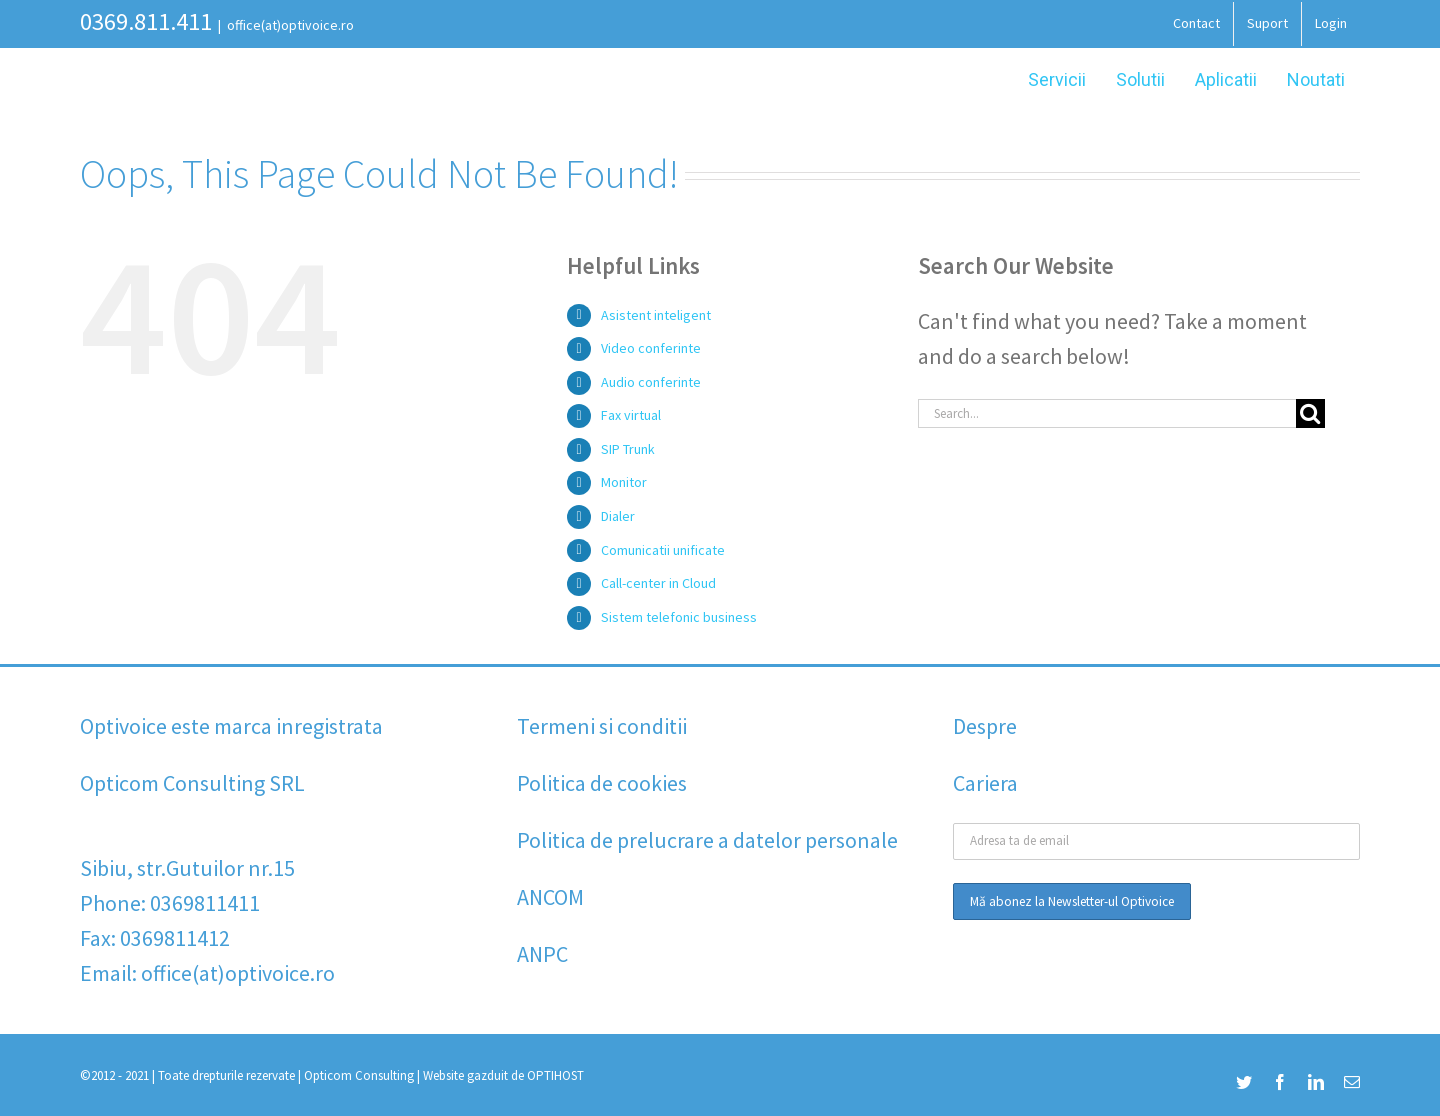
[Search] (1310, 413)
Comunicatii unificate (663, 550)
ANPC (542, 954)
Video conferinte (651, 348)
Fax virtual (631, 415)
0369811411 (205, 903)
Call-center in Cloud (658, 583)
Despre (985, 726)
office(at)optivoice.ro (290, 25)
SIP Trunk (628, 449)
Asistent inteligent (656, 315)
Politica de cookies (602, 783)
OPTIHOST (555, 1075)
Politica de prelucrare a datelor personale (707, 840)
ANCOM (550, 897)
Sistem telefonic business (679, 617)
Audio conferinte (651, 382)
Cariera (985, 783)
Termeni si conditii (602, 726)
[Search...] (1107, 413)
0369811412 (175, 938)
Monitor (624, 482)
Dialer (618, 516)
